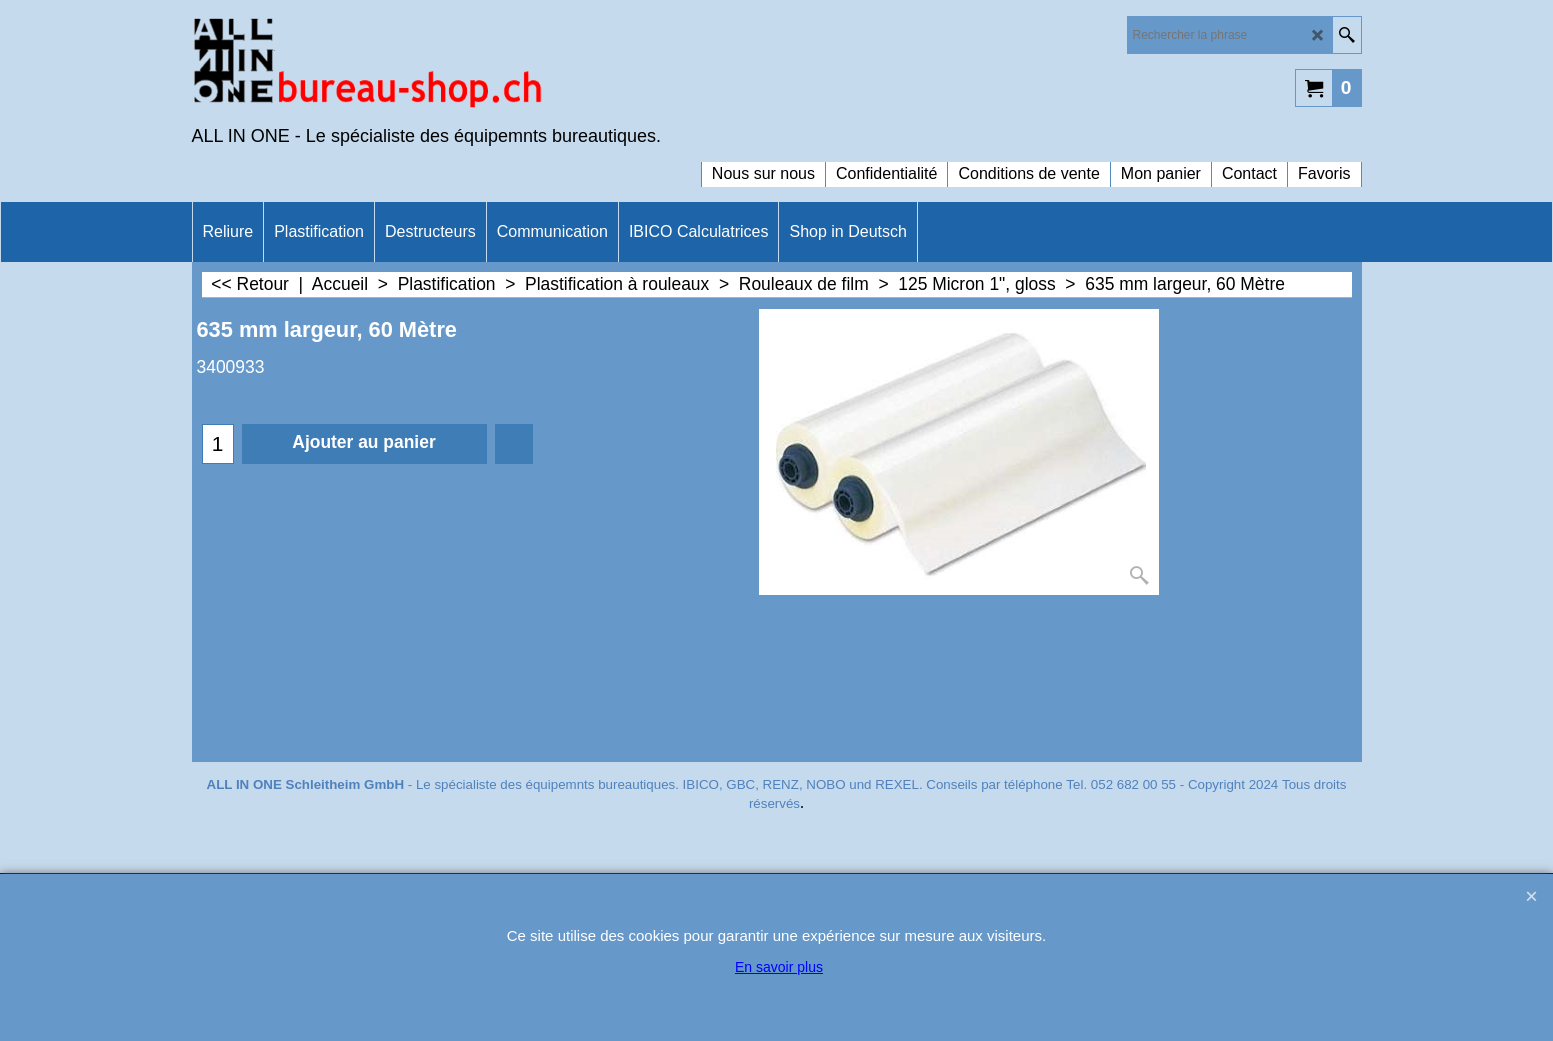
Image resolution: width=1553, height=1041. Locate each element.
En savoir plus (779, 967)
